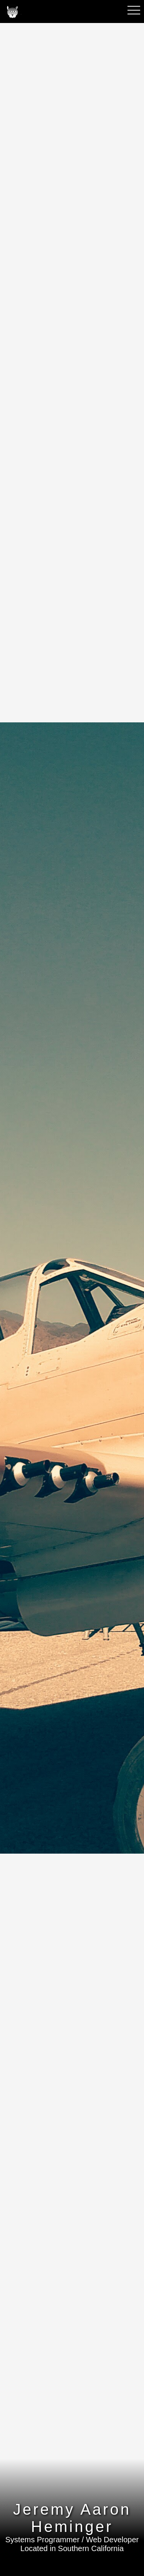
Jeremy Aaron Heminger (72, 2518)
